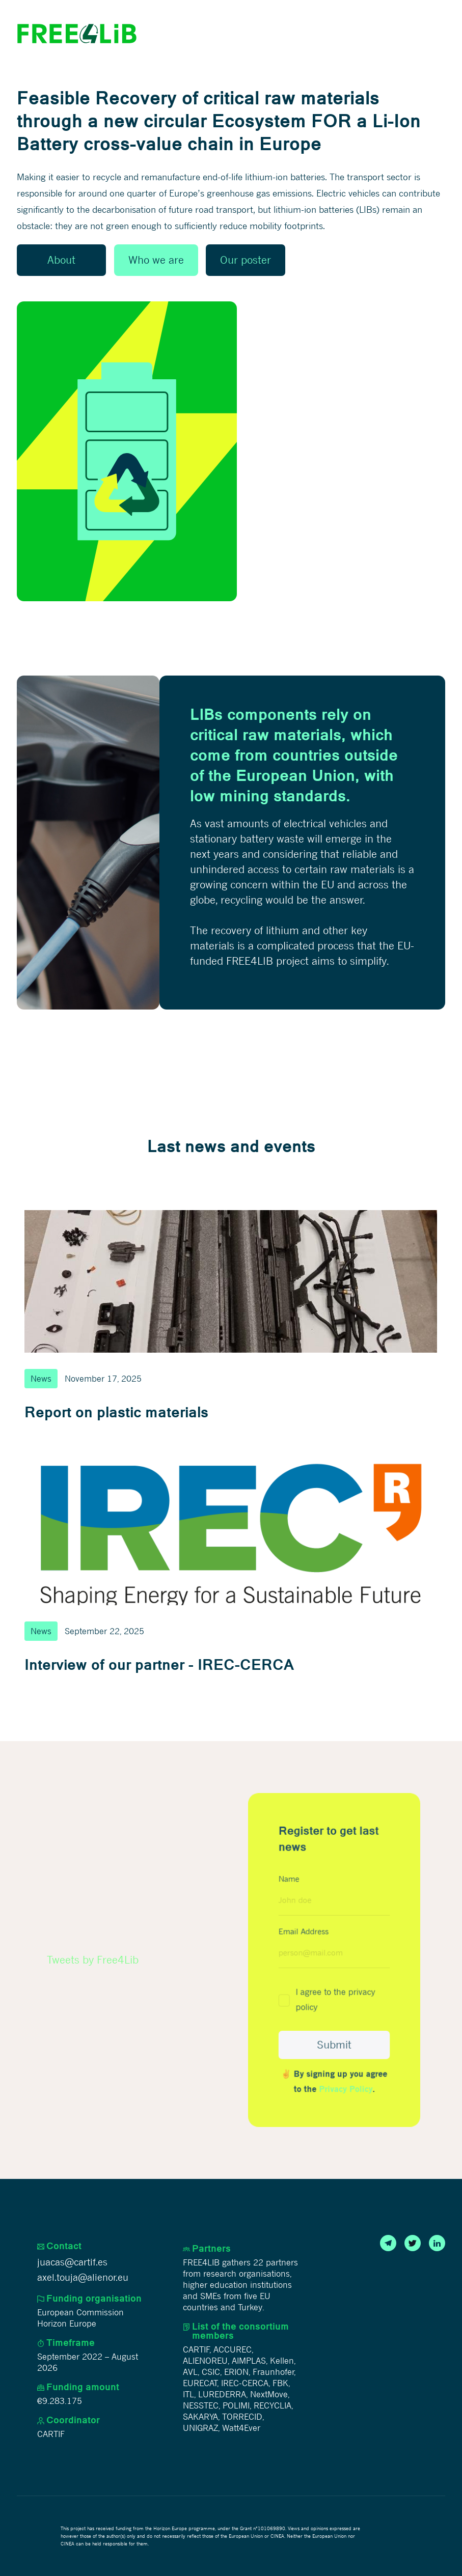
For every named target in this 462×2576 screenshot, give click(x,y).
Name (290, 1880)
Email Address (304, 1932)
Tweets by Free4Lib (93, 1959)
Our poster (245, 260)
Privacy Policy (345, 2087)
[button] (436, 33)
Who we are (156, 260)
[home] (77, 33)
